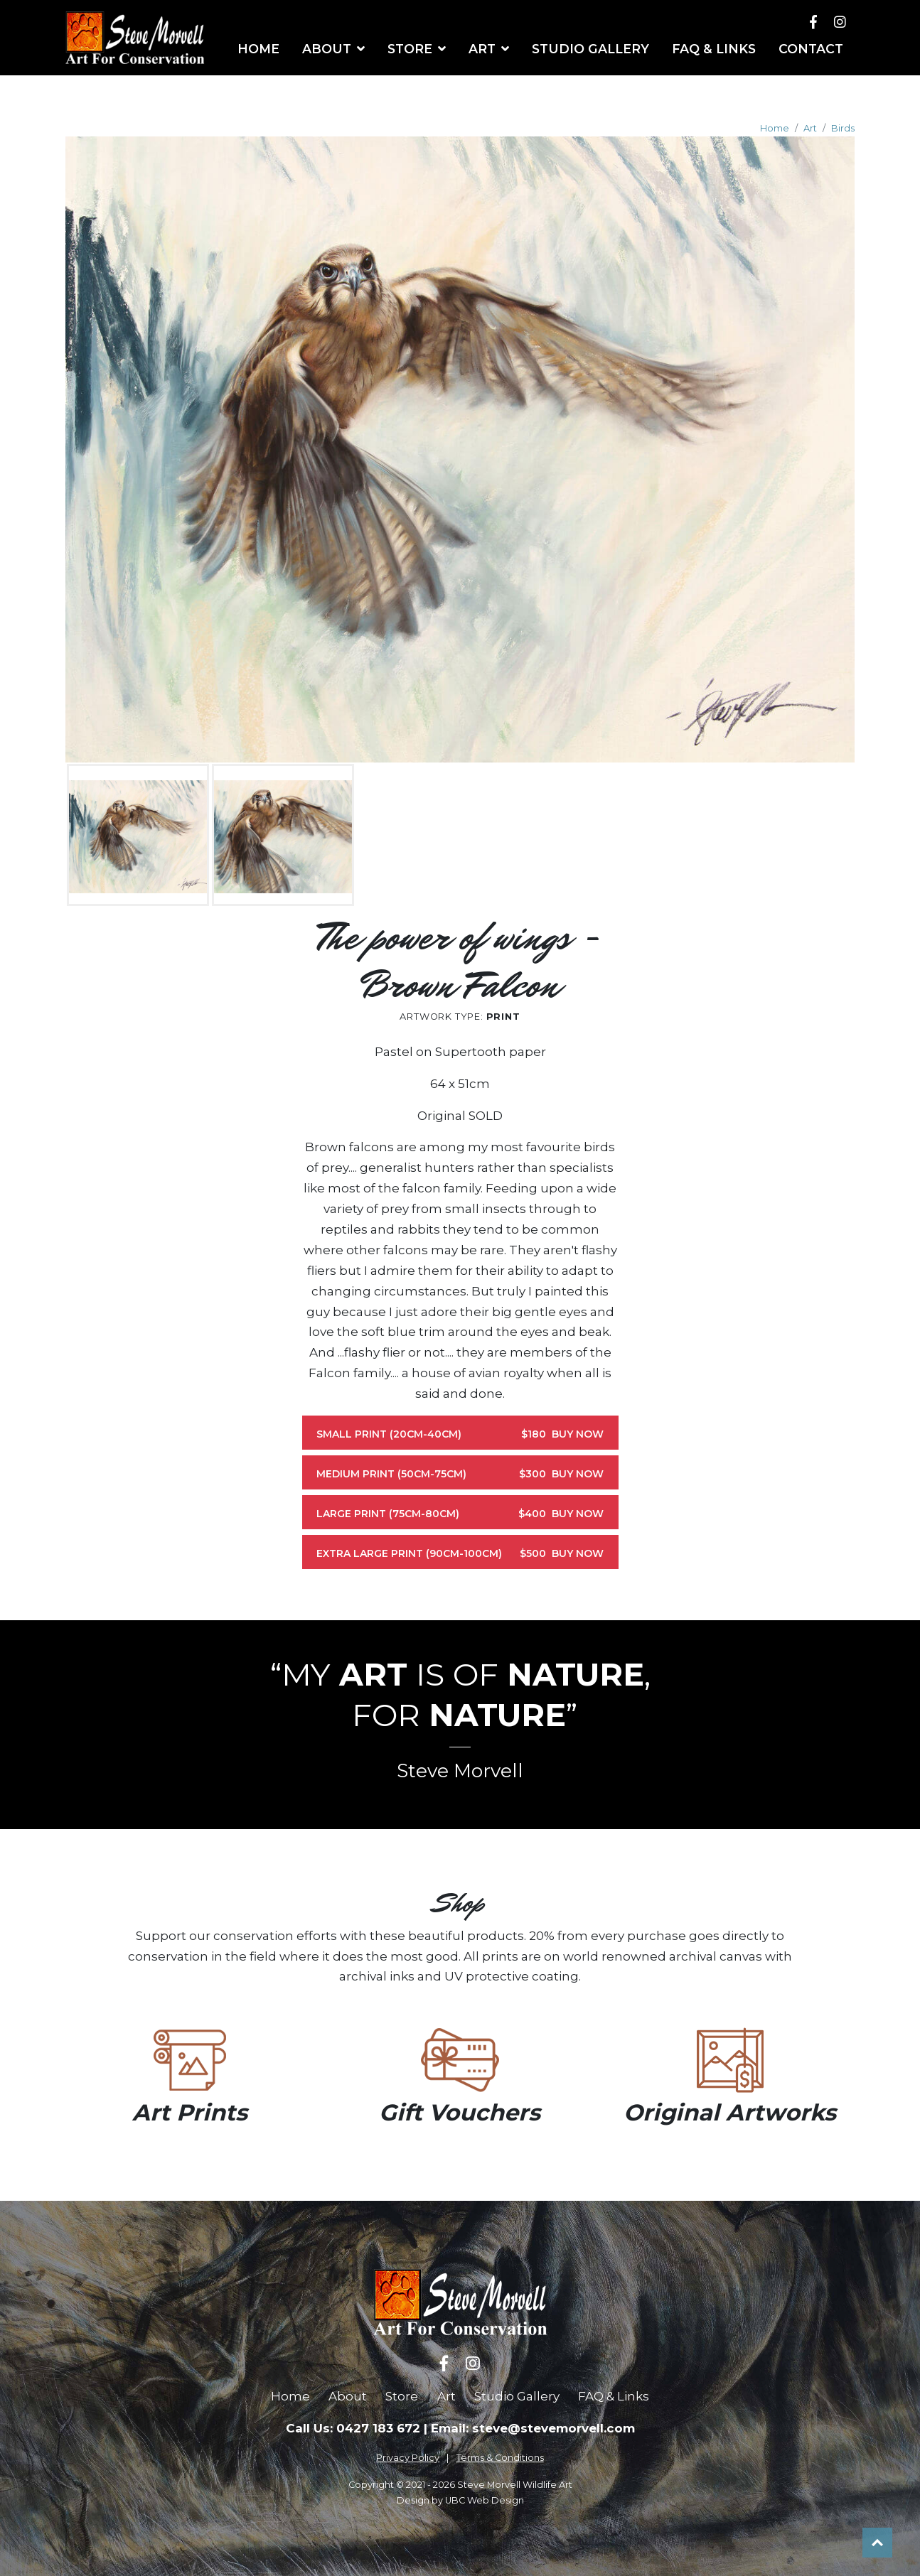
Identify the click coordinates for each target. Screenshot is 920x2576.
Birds (843, 128)
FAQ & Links (613, 2396)
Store (401, 2396)
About (347, 2396)
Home (774, 128)
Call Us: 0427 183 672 (353, 2428)
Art (810, 128)
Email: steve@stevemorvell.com (533, 2428)
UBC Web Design (484, 2500)
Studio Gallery (517, 2396)
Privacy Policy (407, 2457)
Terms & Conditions (500, 2457)
